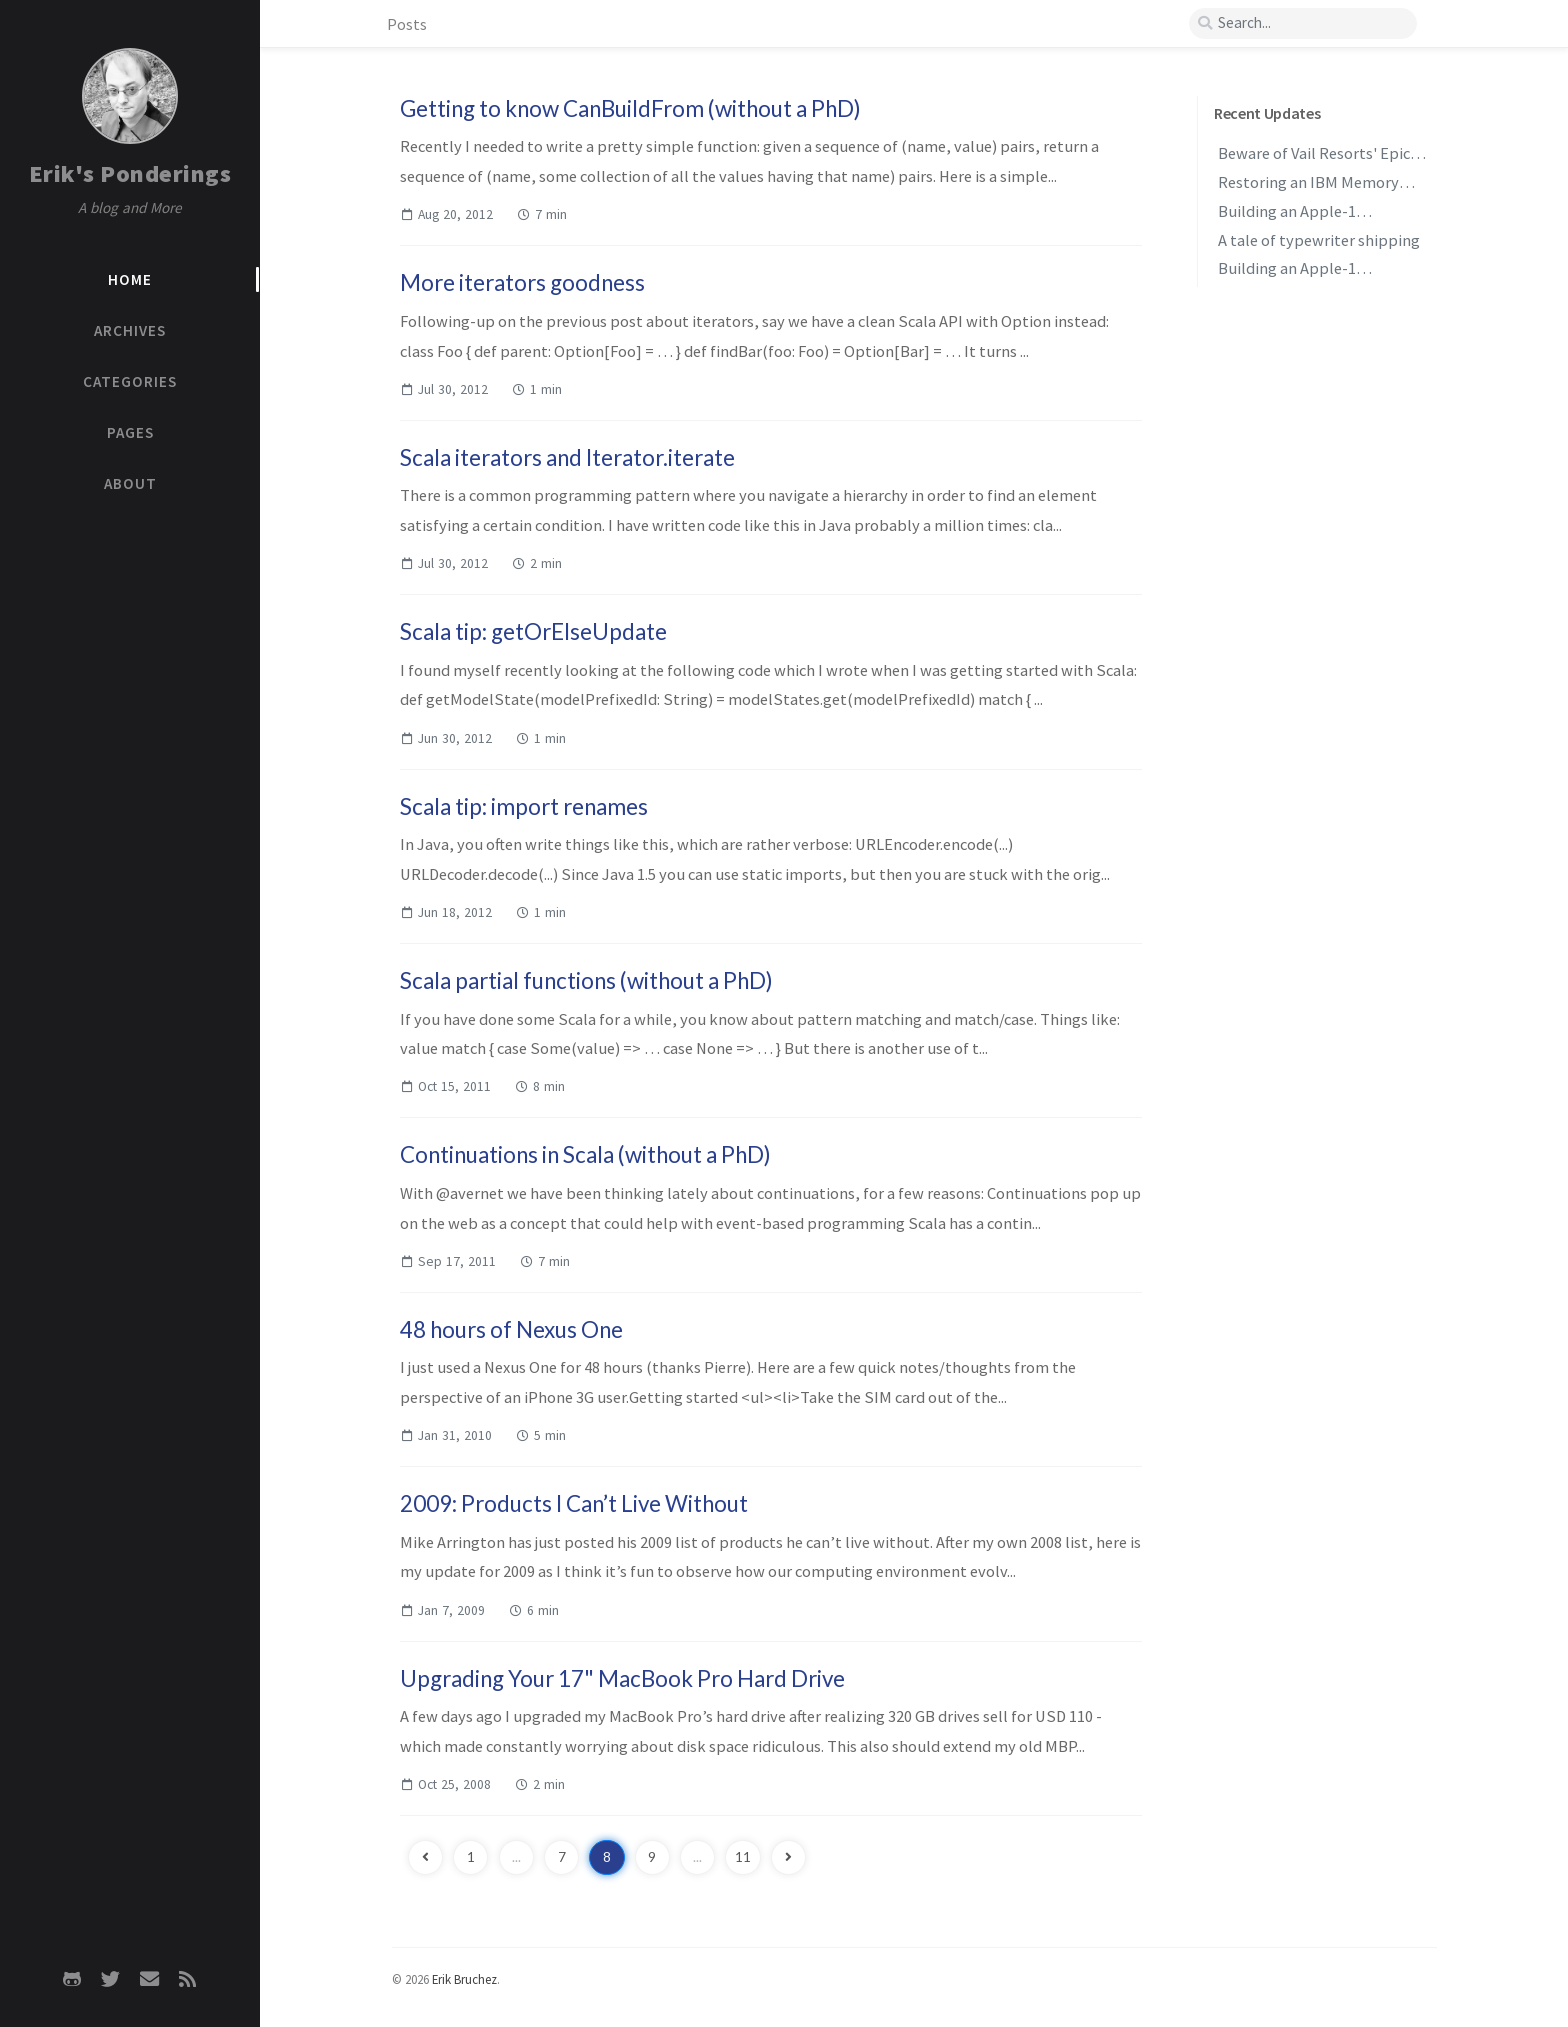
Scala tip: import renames (524, 806)
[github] (72, 1979)
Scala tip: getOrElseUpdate (533, 631)
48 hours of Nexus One (511, 1329)
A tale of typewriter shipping (1319, 240)
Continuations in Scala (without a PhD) (585, 1154)
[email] (149, 1979)
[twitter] (111, 1979)
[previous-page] (425, 1857)
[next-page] (788, 1857)
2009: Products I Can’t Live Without (574, 1503)
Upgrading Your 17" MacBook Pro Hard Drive (622, 1678)
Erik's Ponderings (130, 173)
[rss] (187, 1979)
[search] (1303, 23)
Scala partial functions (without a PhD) (586, 980)
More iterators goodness (522, 282)
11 (743, 1857)
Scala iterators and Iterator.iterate (567, 457)
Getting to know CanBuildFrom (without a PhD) (630, 108)
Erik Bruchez (464, 1979)
